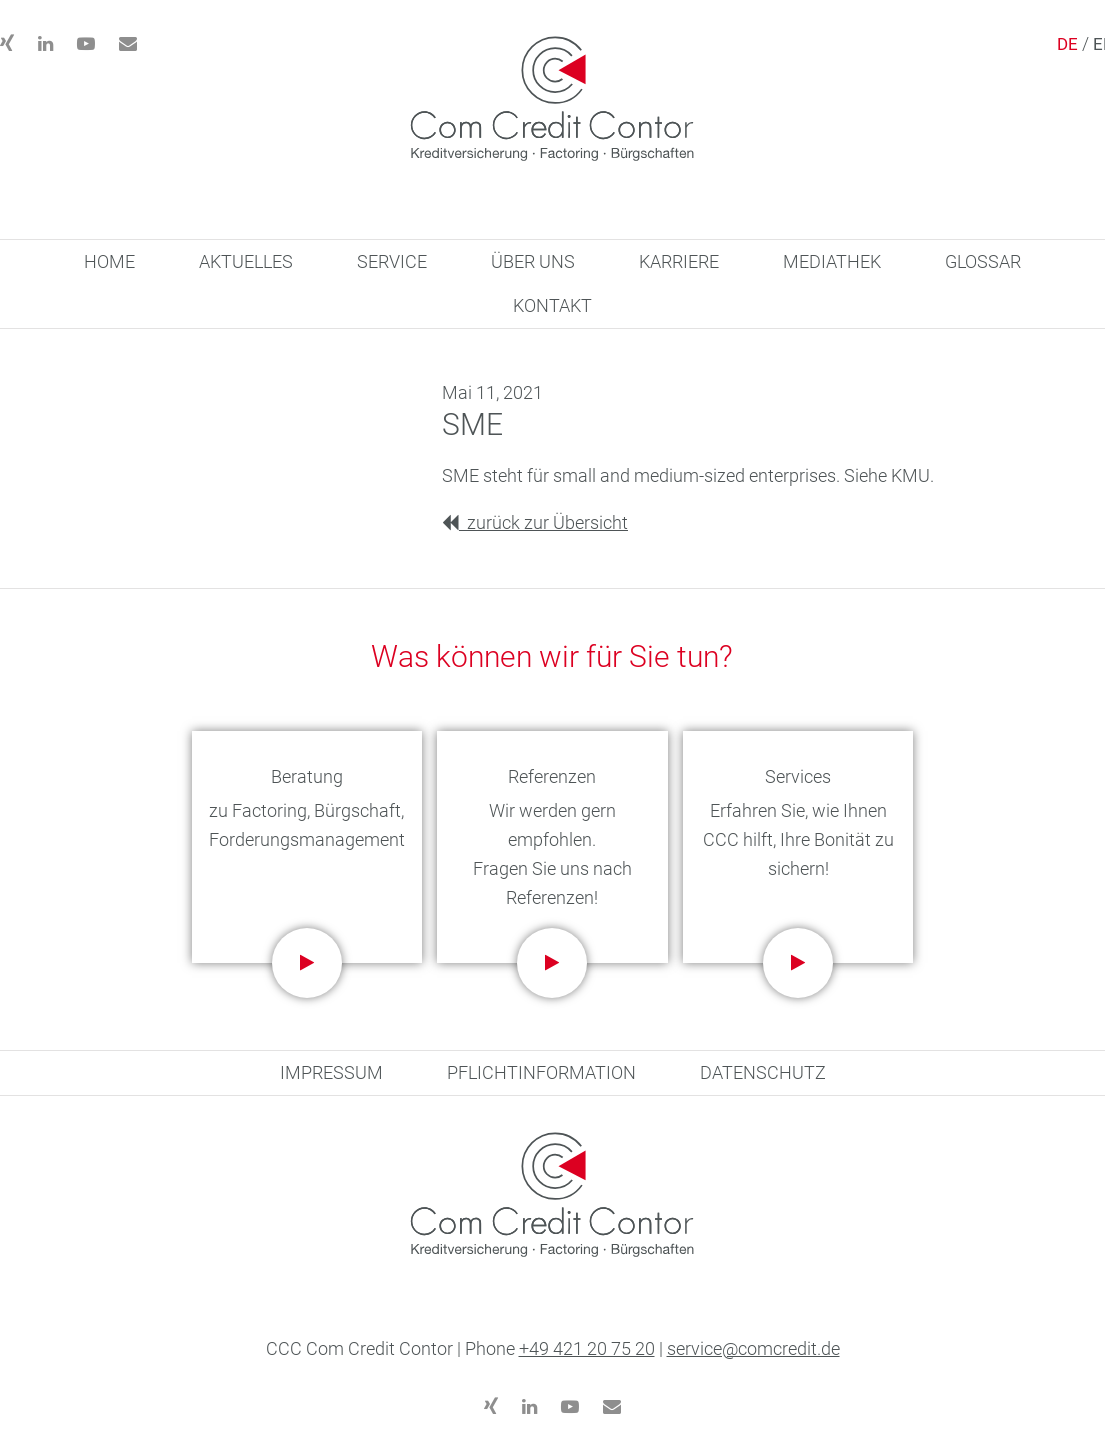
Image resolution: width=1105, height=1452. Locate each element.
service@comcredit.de (753, 1348)
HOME (109, 261)
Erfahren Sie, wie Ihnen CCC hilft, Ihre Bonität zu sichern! (798, 839)
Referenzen (552, 776)
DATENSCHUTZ (763, 1072)
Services (798, 776)
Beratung (307, 776)
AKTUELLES (246, 261)
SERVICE (392, 261)
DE (1067, 44)
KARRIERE (679, 261)
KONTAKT (552, 305)
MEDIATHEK (832, 261)
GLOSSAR (983, 261)
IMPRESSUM (331, 1072)
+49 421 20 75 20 (587, 1348)
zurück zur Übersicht (535, 522)
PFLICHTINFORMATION (541, 1072)
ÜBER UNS (533, 261)
